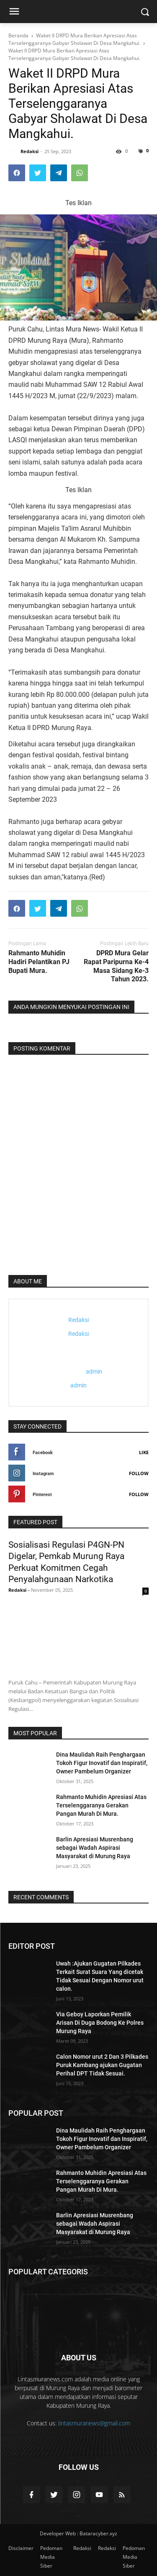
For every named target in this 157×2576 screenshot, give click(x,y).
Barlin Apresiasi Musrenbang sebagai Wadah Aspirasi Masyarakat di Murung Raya (94, 1847)
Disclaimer (20, 2548)
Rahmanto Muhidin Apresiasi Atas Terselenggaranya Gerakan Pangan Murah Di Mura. (101, 1805)
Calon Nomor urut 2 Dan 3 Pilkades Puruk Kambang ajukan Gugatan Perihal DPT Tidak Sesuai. (102, 2065)
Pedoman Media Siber (51, 2557)
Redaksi (82, 2548)
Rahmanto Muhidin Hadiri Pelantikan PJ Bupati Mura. (38, 962)
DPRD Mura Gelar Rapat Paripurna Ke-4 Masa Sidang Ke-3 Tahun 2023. (116, 966)
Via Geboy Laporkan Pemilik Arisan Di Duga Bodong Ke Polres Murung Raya (100, 2022)
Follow (139, 1473)
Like (144, 1452)
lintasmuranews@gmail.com (94, 2423)
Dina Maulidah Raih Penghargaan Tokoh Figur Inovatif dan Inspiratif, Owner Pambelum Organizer (101, 1763)
